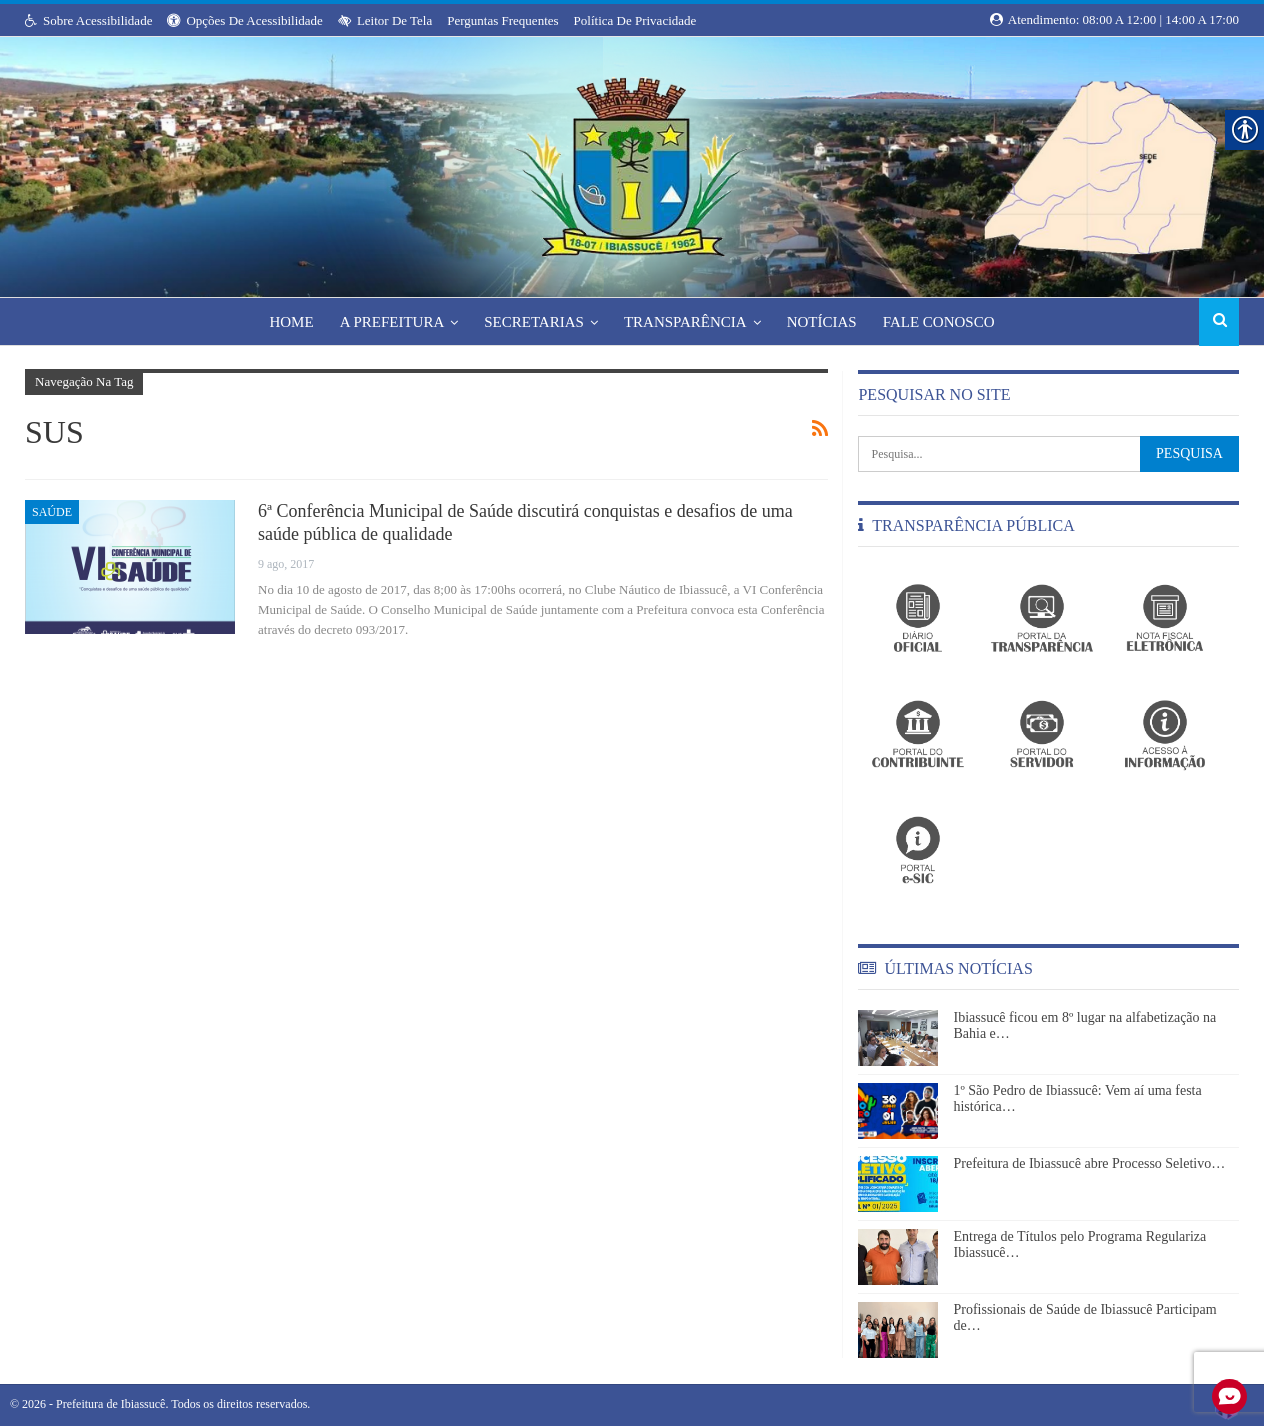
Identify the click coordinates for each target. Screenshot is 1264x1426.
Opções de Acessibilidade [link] (244, 20)
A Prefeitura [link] (387, 322)
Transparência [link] (687, 322)
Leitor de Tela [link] (385, 20)
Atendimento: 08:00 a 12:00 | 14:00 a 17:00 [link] (1114, 19)
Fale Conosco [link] (947, 322)
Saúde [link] (52, 512)
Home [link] (283, 322)
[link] (632, 161)
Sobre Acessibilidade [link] (88, 20)
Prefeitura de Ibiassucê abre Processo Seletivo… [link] (1089, 1163)
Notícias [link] (827, 322)
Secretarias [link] (533, 322)
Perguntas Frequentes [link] (502, 20)
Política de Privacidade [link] (635, 20)
